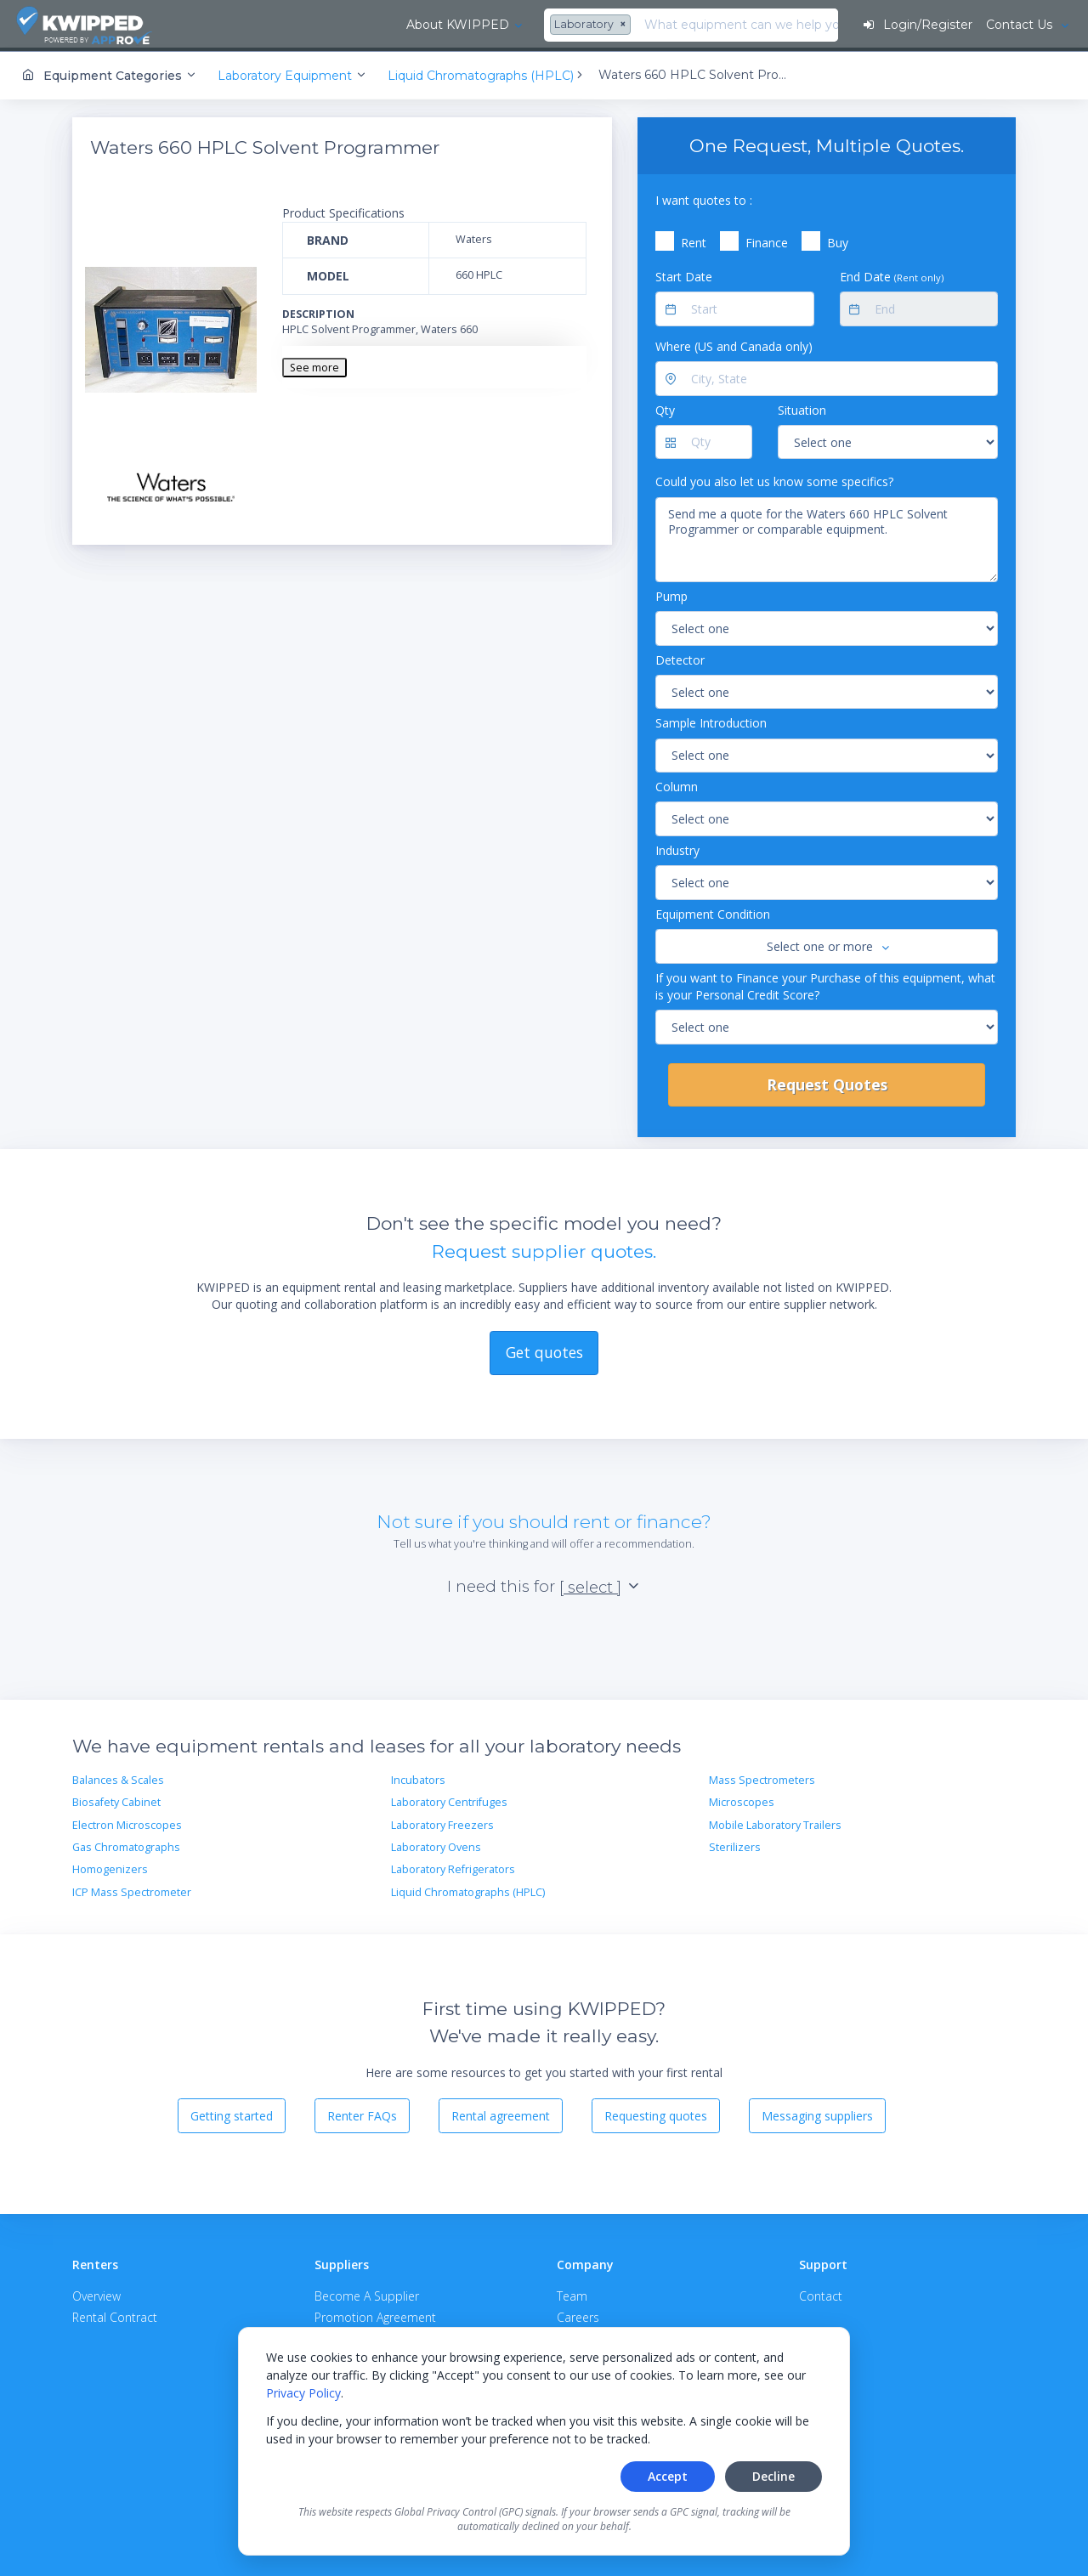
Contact (820, 2293)
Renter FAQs (362, 2113)
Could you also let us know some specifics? (774, 479)
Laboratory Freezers (442, 1822)
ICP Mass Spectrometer (131, 1889)
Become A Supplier (366, 2293)
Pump (671, 594)
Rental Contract (114, 2315)
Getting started (231, 2113)
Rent (693, 240)
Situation (802, 407)
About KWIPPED (262, 24)
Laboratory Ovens (436, 1844)
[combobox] (397, 25)
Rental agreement (500, 2113)
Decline (773, 2476)
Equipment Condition (712, 911)
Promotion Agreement (375, 2315)
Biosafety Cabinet (116, 1799)
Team (572, 2293)
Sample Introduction (711, 720)
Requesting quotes (655, 2113)
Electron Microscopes (127, 1822)
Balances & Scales (118, 1777)
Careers (578, 2315)
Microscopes (741, 1799)
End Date (892, 274)
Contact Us (1020, 24)
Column (676, 784)
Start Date (683, 274)
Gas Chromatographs (126, 1844)
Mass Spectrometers (762, 1777)
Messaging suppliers (817, 2113)
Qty (665, 407)
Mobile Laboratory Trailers (775, 1822)
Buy (837, 240)
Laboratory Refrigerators (453, 1867)
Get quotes (544, 1349)
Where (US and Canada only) (734, 344)
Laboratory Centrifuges (449, 1799)
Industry (677, 848)
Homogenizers (110, 1867)
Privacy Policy (303, 2393)
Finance (766, 240)
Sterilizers (735, 1844)
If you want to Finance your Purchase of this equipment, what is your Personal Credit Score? (825, 982)
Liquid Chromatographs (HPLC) (468, 1889)
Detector (680, 656)
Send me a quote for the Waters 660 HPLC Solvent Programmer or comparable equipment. (826, 537)
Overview (96, 2293)
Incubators (418, 1777)
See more (314, 365)
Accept (668, 2476)
